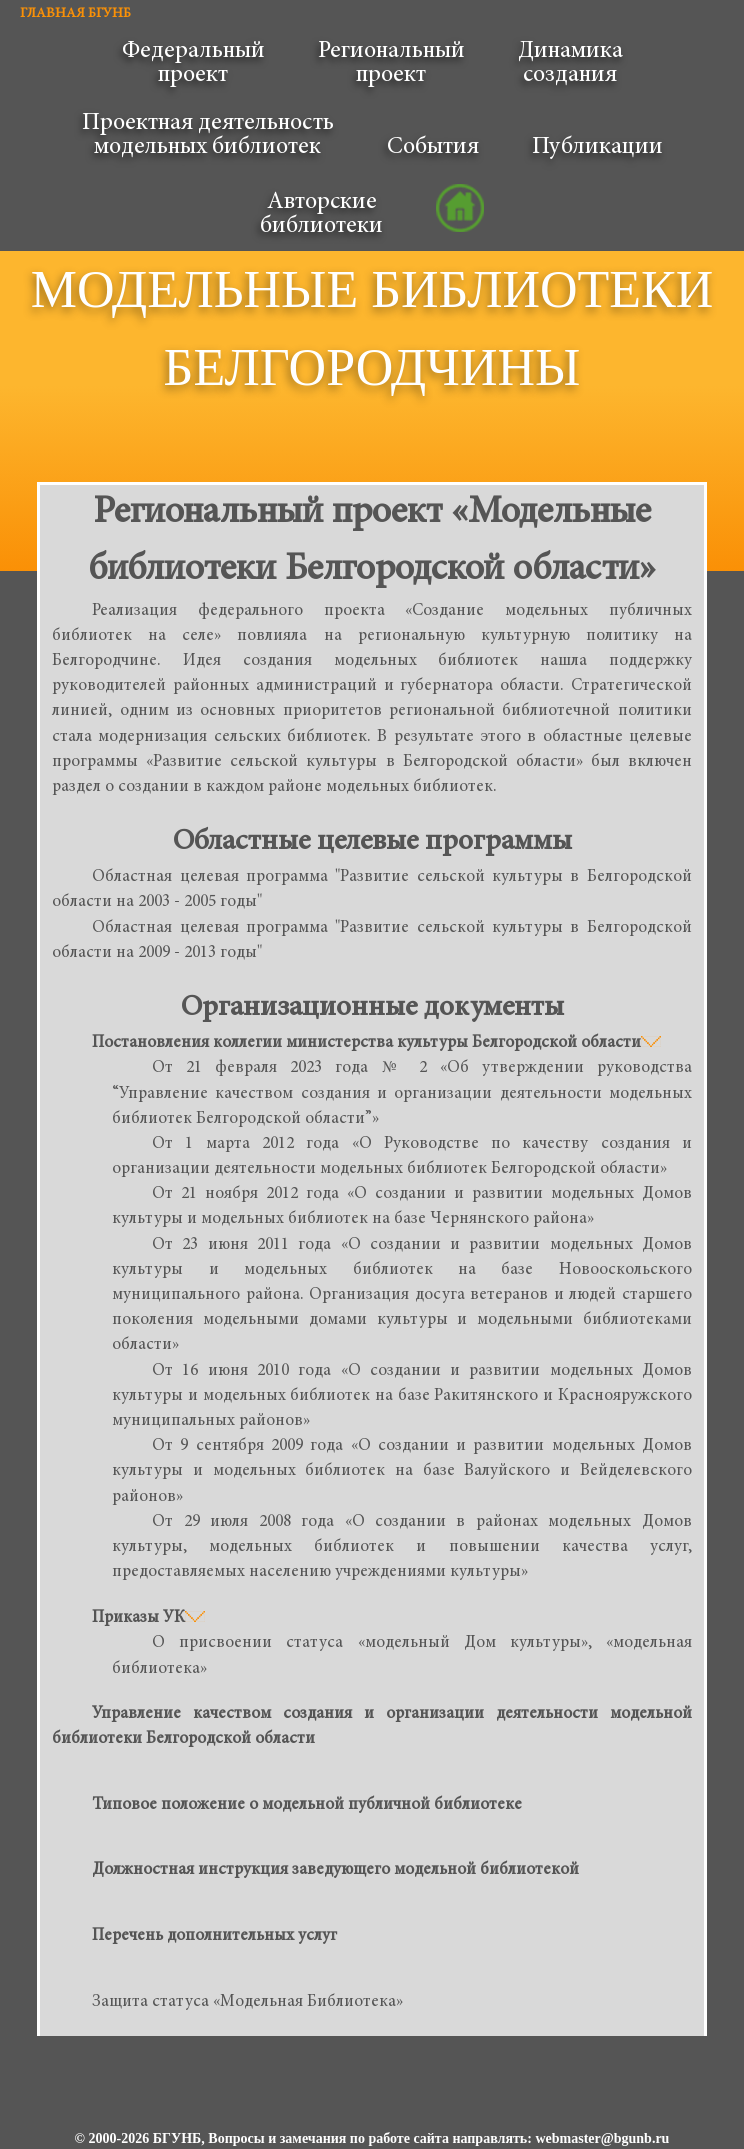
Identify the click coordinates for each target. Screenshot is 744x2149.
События (433, 148)
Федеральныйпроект (193, 64)
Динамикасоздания (570, 64)
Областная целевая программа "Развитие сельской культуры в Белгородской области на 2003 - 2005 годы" (372, 890)
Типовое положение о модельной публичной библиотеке (307, 1805)
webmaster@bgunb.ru (602, 2138)
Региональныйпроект (391, 64)
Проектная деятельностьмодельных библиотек (208, 136)
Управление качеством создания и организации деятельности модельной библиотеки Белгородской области (372, 1727)
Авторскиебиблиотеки (321, 215)
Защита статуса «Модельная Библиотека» (247, 2002)
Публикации (597, 148)
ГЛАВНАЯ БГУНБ (75, 14)
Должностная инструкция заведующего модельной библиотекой (335, 1870)
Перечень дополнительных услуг (214, 1936)
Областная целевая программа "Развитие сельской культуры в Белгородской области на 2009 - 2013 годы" (372, 941)
